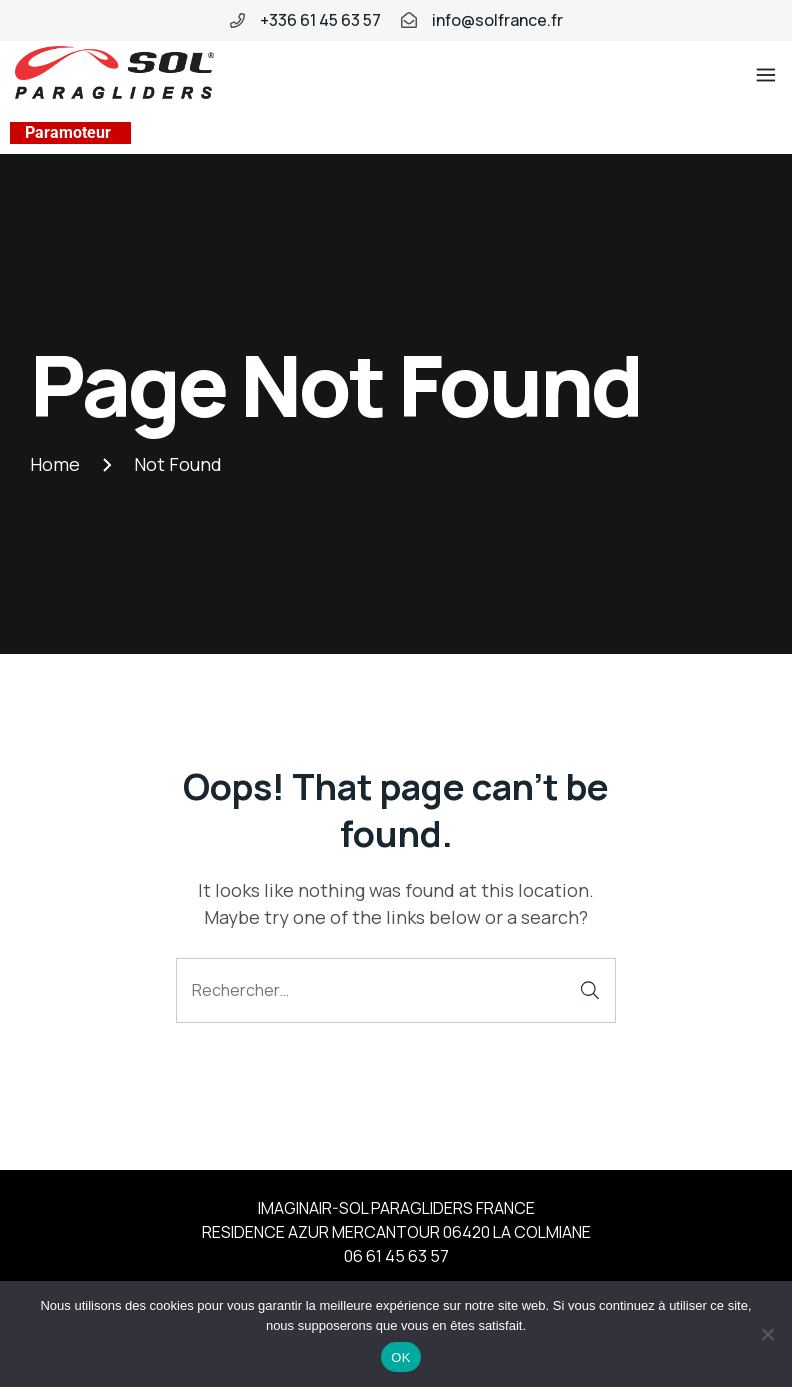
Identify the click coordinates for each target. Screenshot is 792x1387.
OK (400, 1357)
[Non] (767, 1334)
